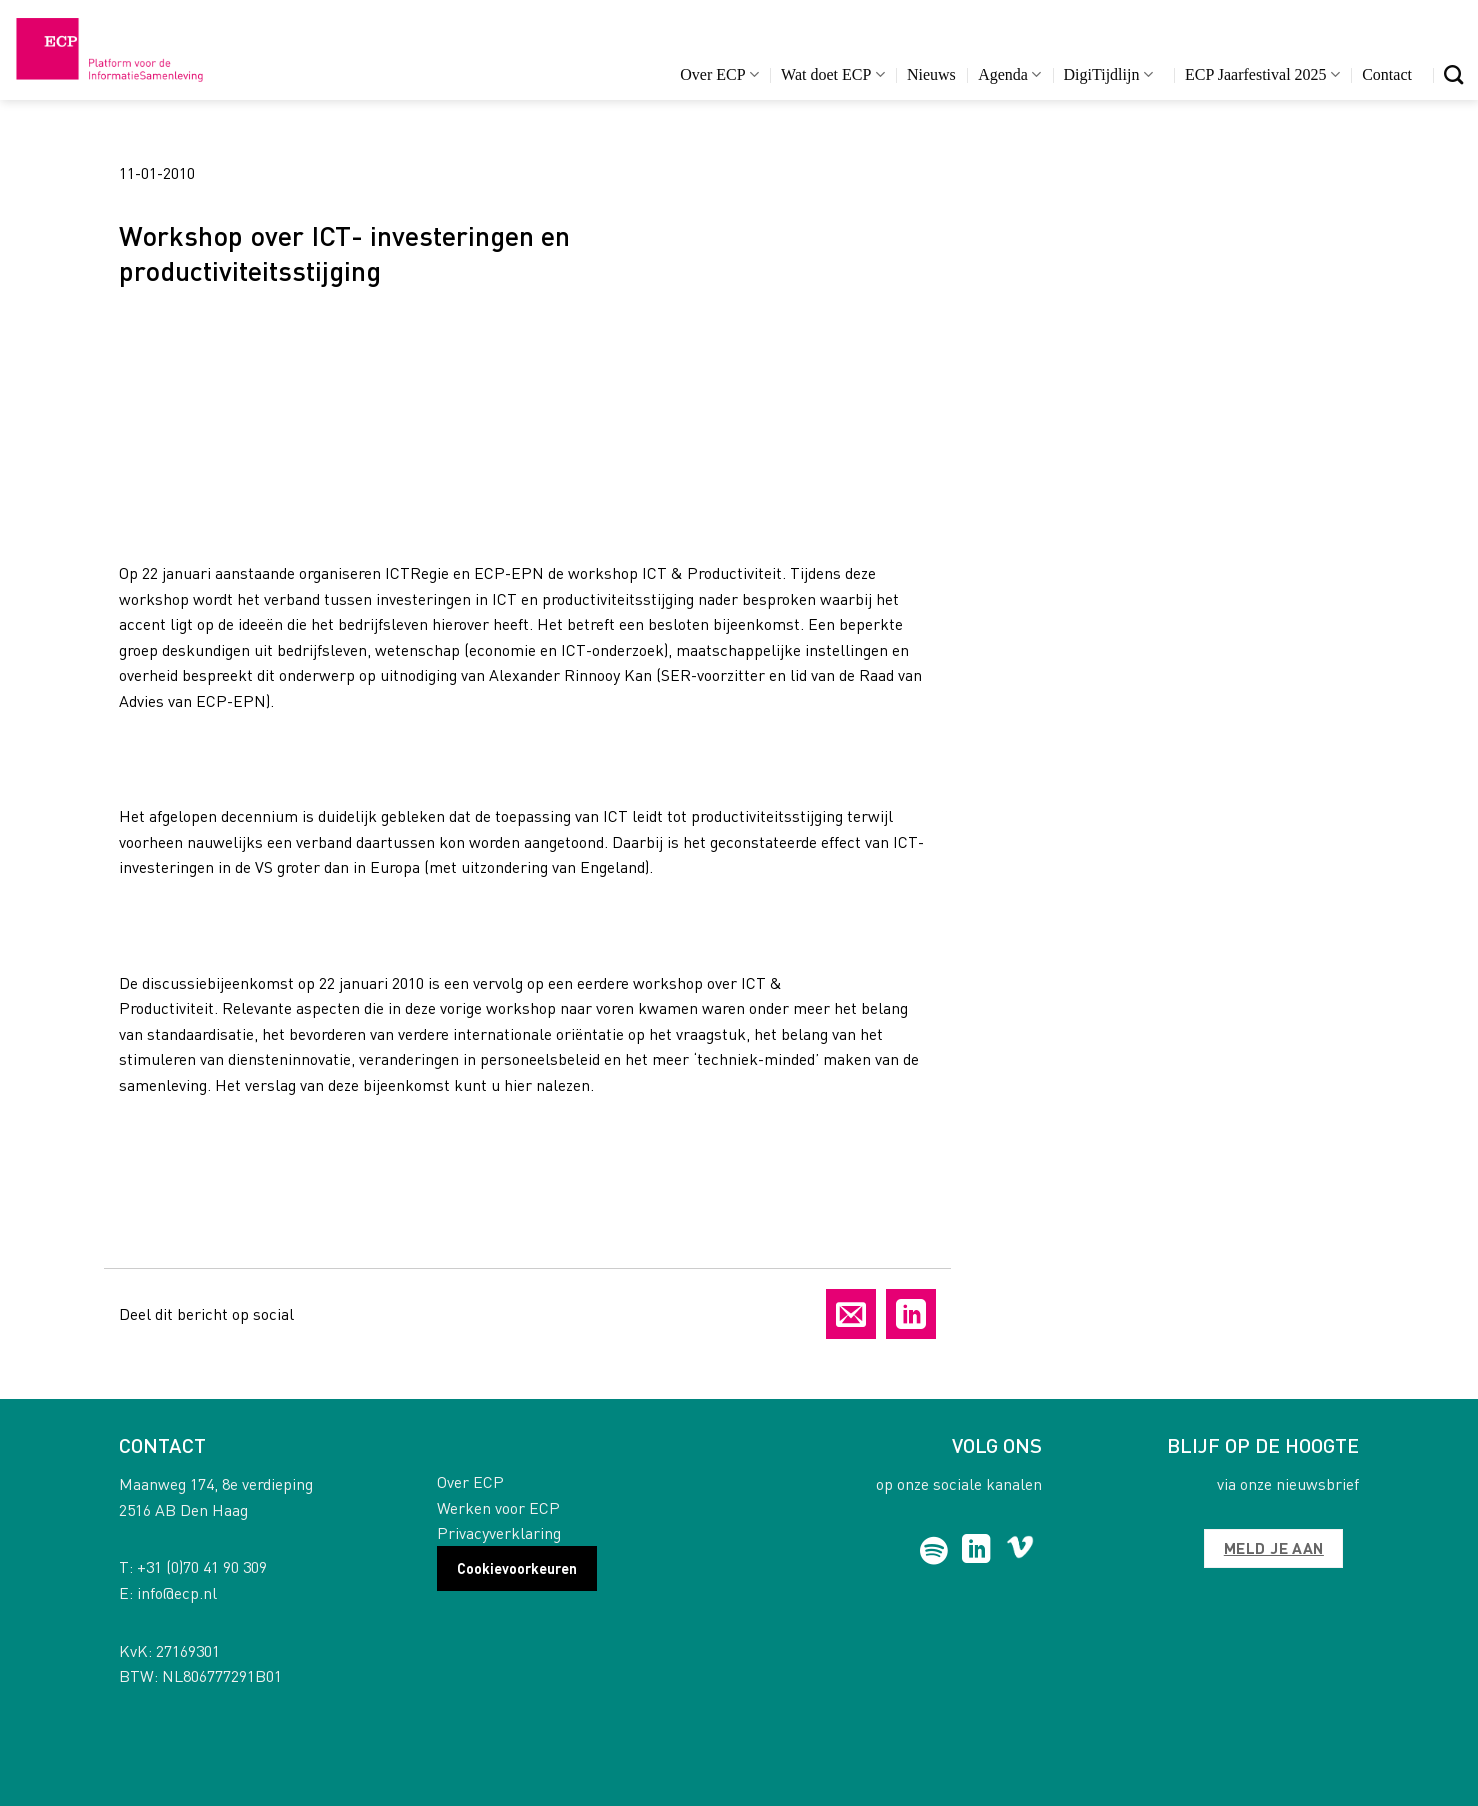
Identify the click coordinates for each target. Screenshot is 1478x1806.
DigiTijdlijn (1108, 74)
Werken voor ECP (498, 1507)
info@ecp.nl (177, 1592)
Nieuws (931, 74)
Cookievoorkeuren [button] (517, 1568)
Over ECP (719, 74)
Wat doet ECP (832, 74)
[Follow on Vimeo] (1020, 1551)
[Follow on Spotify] (934, 1551)
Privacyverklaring (499, 1532)
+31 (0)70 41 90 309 (202, 1566)
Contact (1387, 74)
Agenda (1009, 74)
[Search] (1453, 74)
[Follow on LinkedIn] (976, 1551)
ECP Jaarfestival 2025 (1262, 74)
